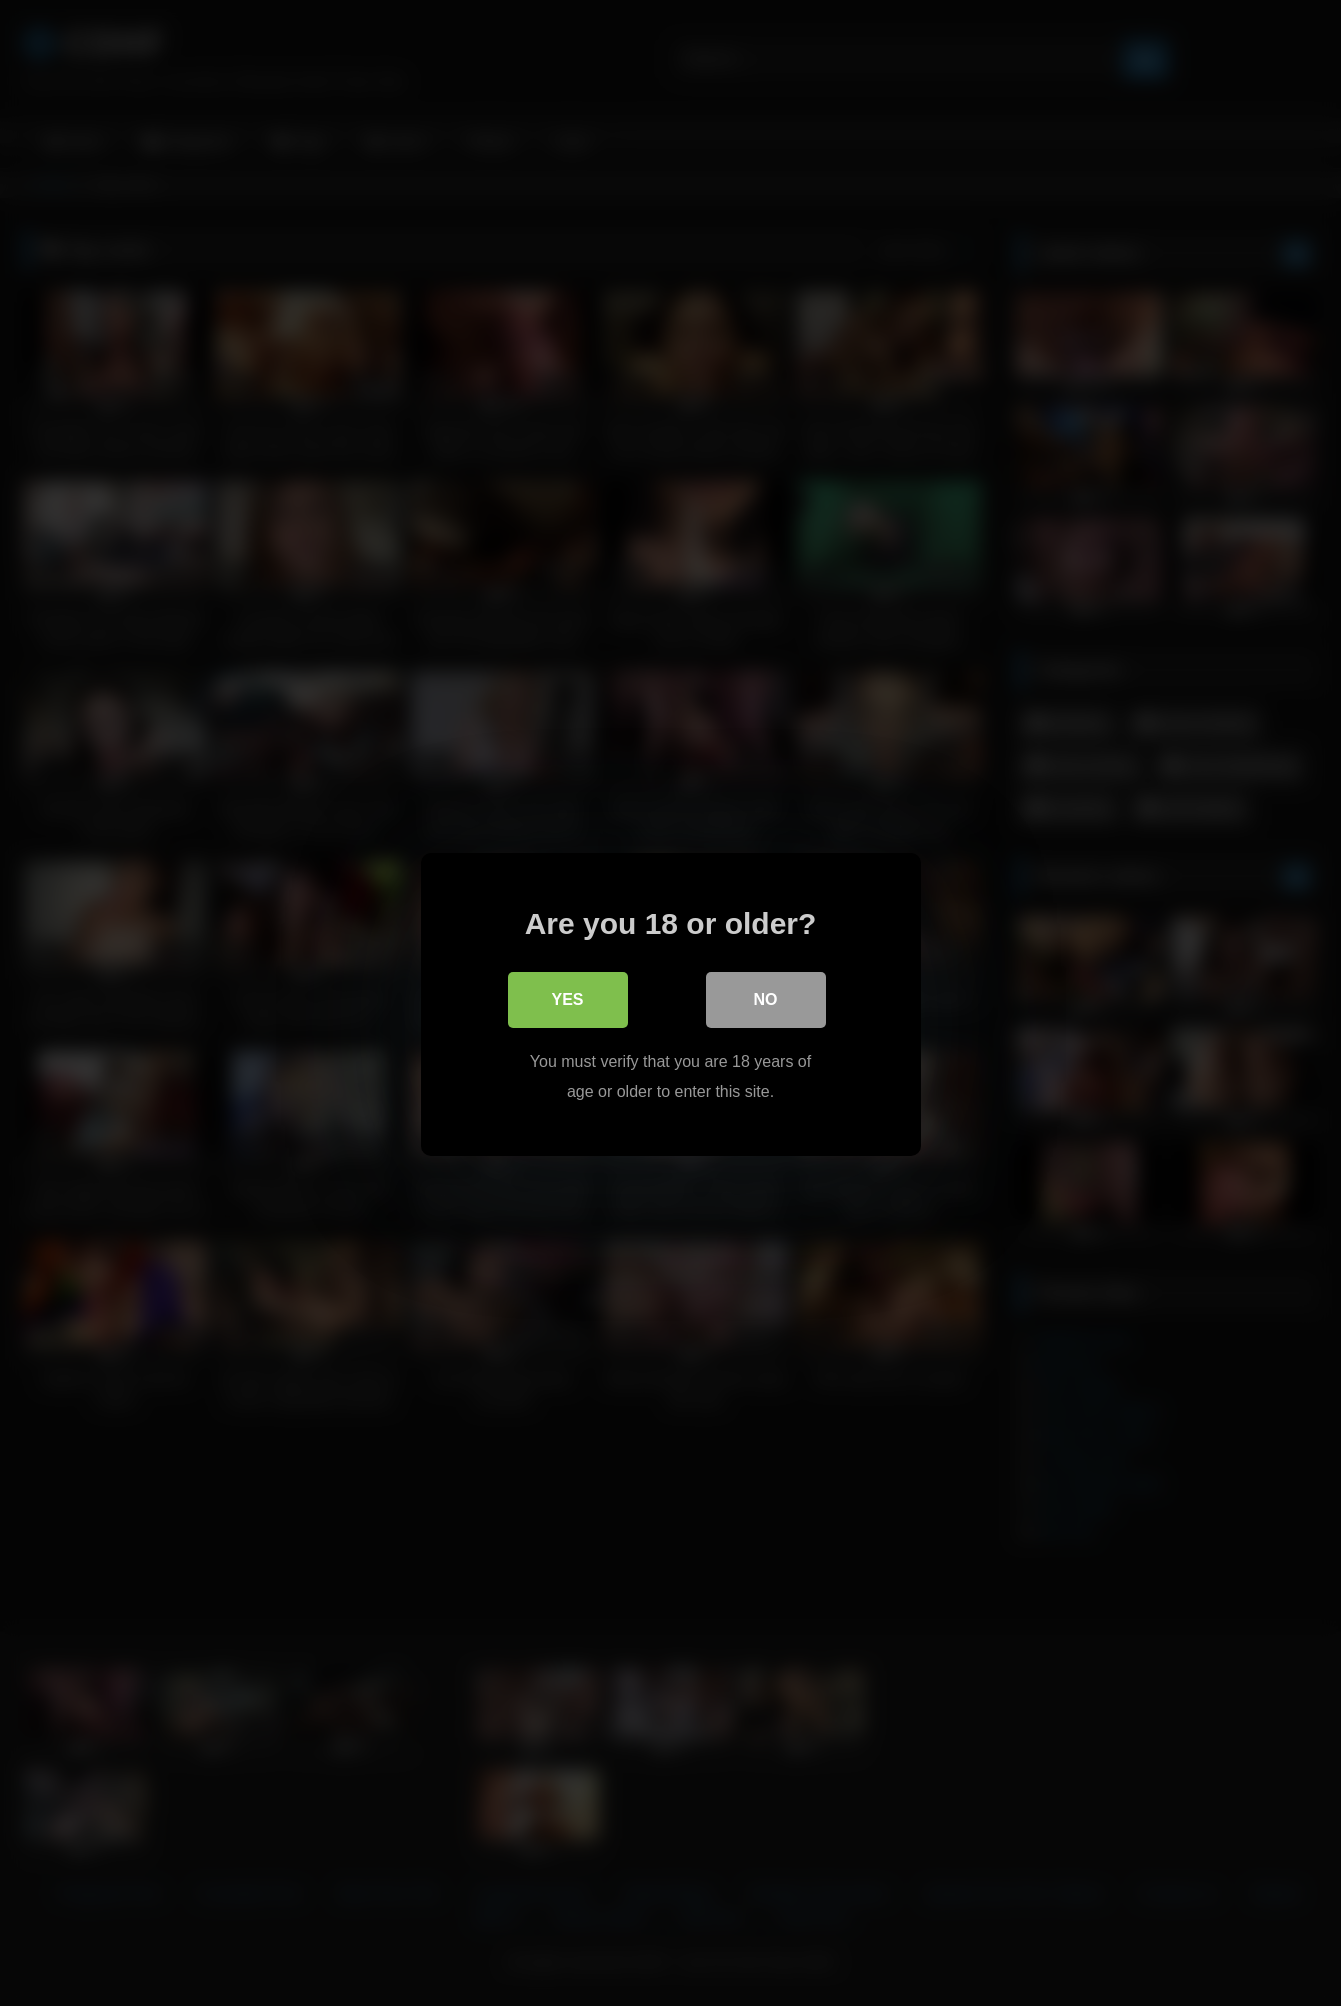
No (766, 997)
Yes (567, 997)
